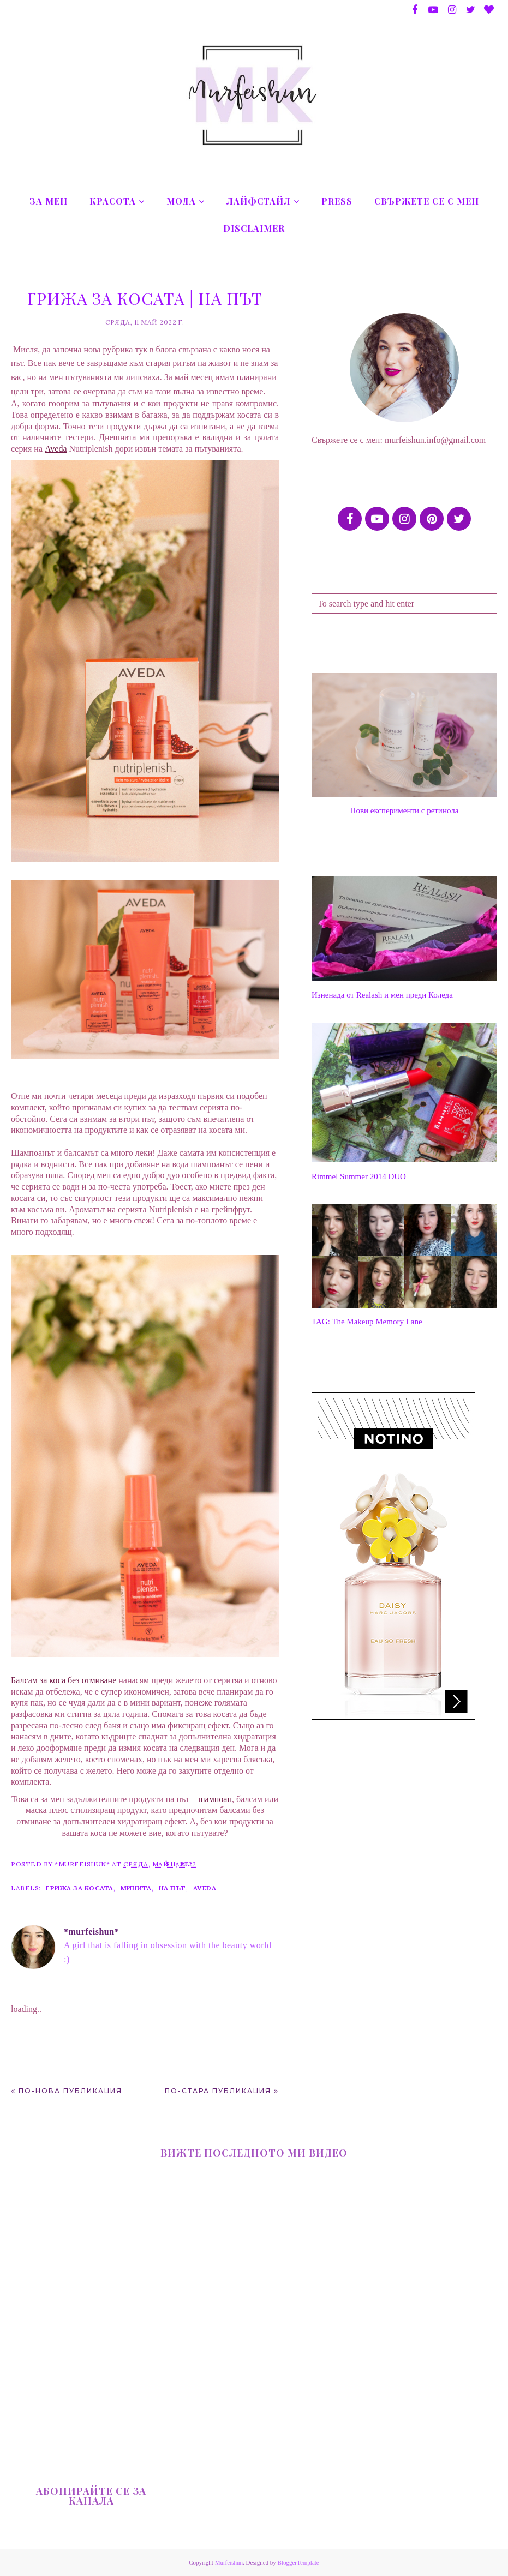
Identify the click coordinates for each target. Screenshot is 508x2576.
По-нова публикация (70, 2091)
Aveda (205, 1888)
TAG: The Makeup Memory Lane (367, 1321)
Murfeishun (229, 2562)
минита (136, 1888)
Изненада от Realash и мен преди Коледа (382, 994)
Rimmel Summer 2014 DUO (359, 1176)
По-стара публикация (218, 2091)
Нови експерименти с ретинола (404, 810)
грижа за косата (79, 1888)
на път (172, 1888)
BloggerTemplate (298, 2562)
